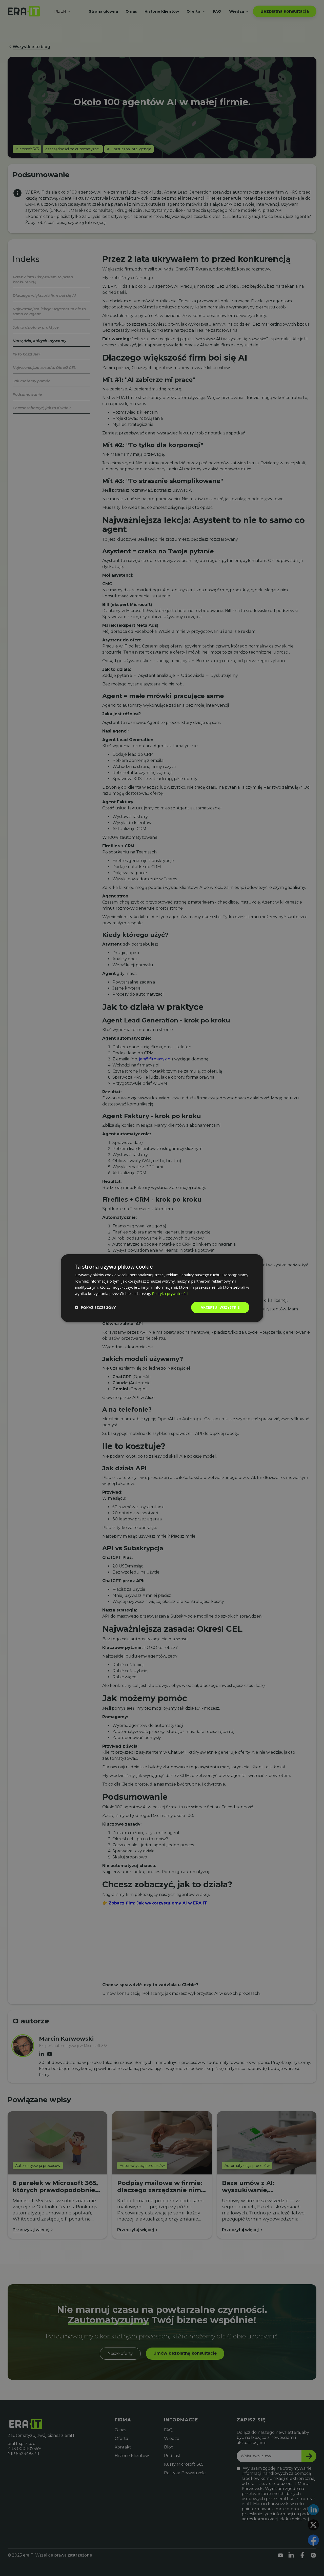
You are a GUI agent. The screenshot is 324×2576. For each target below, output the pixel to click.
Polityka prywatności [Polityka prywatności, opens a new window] (170, 1293)
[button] (95, 1307)
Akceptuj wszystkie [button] (220, 1307)
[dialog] (162, 1288)
